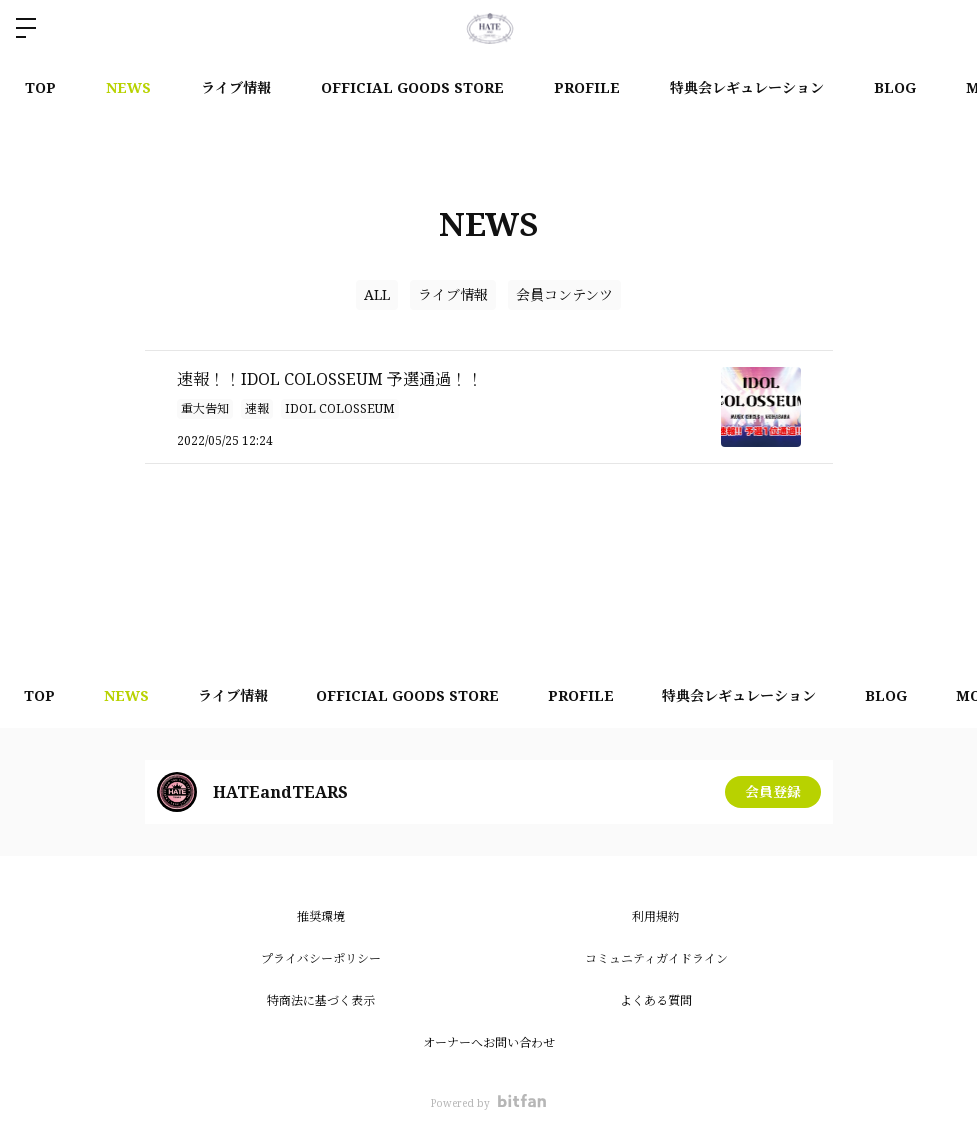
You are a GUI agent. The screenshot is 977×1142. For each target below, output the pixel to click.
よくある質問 (656, 1000)
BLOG (895, 87)
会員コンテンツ (564, 294)
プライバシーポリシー (321, 958)
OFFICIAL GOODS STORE (412, 87)
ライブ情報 (236, 87)
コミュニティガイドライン (656, 958)
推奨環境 (321, 916)
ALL (377, 294)
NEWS (128, 87)
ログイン (945, 28)
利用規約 (656, 916)
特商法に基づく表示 (321, 1000)
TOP (40, 87)
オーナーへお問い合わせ (489, 1042)
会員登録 (773, 791)
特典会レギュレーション (747, 87)
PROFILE (587, 87)
